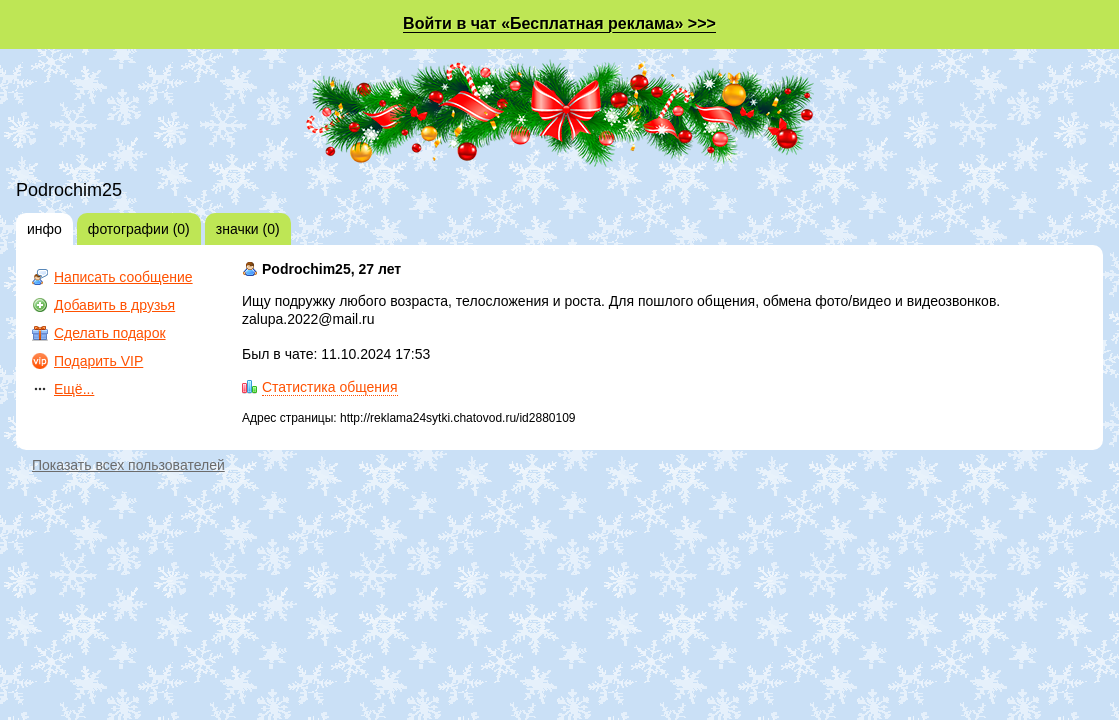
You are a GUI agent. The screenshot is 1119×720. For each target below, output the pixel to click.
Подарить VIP (98, 361)
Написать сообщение (123, 277)
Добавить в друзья (114, 305)
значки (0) (248, 229)
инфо (44, 229)
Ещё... (74, 389)
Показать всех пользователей (128, 465)
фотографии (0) (139, 229)
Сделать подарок (110, 333)
